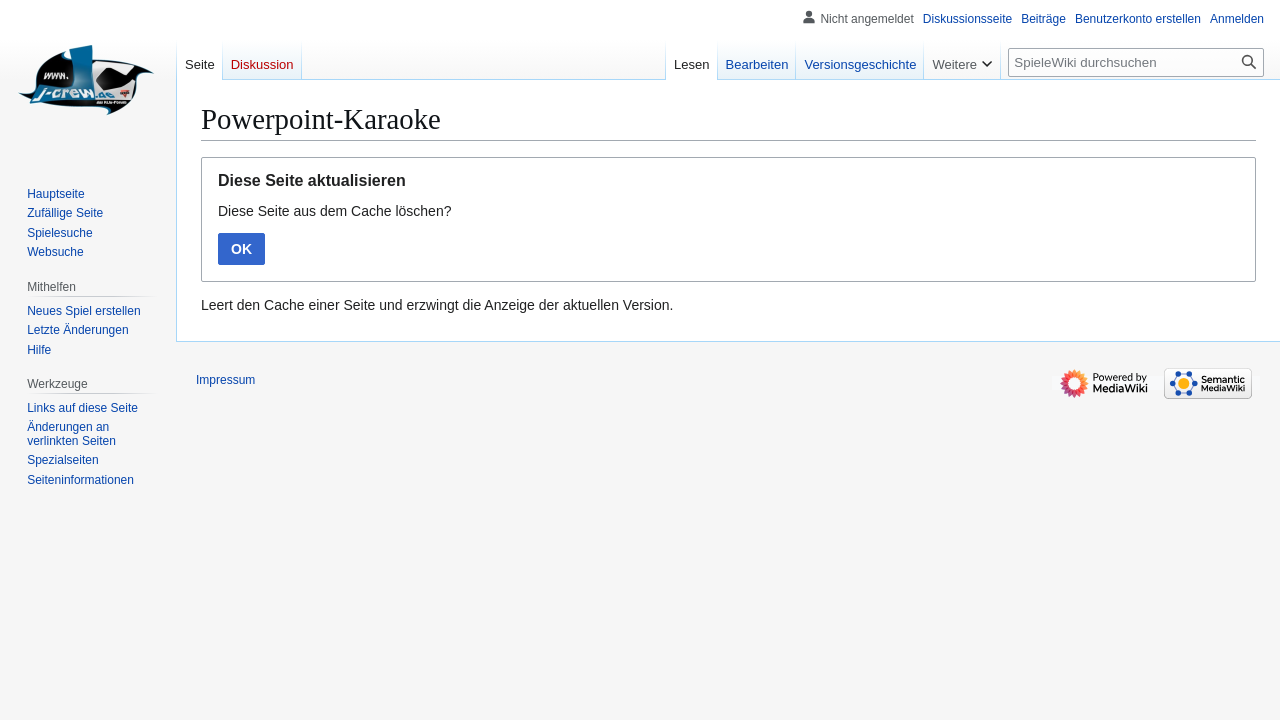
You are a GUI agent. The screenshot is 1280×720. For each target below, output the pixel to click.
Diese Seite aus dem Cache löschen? (334, 211)
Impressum (225, 380)
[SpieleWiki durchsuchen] (1136, 62)
